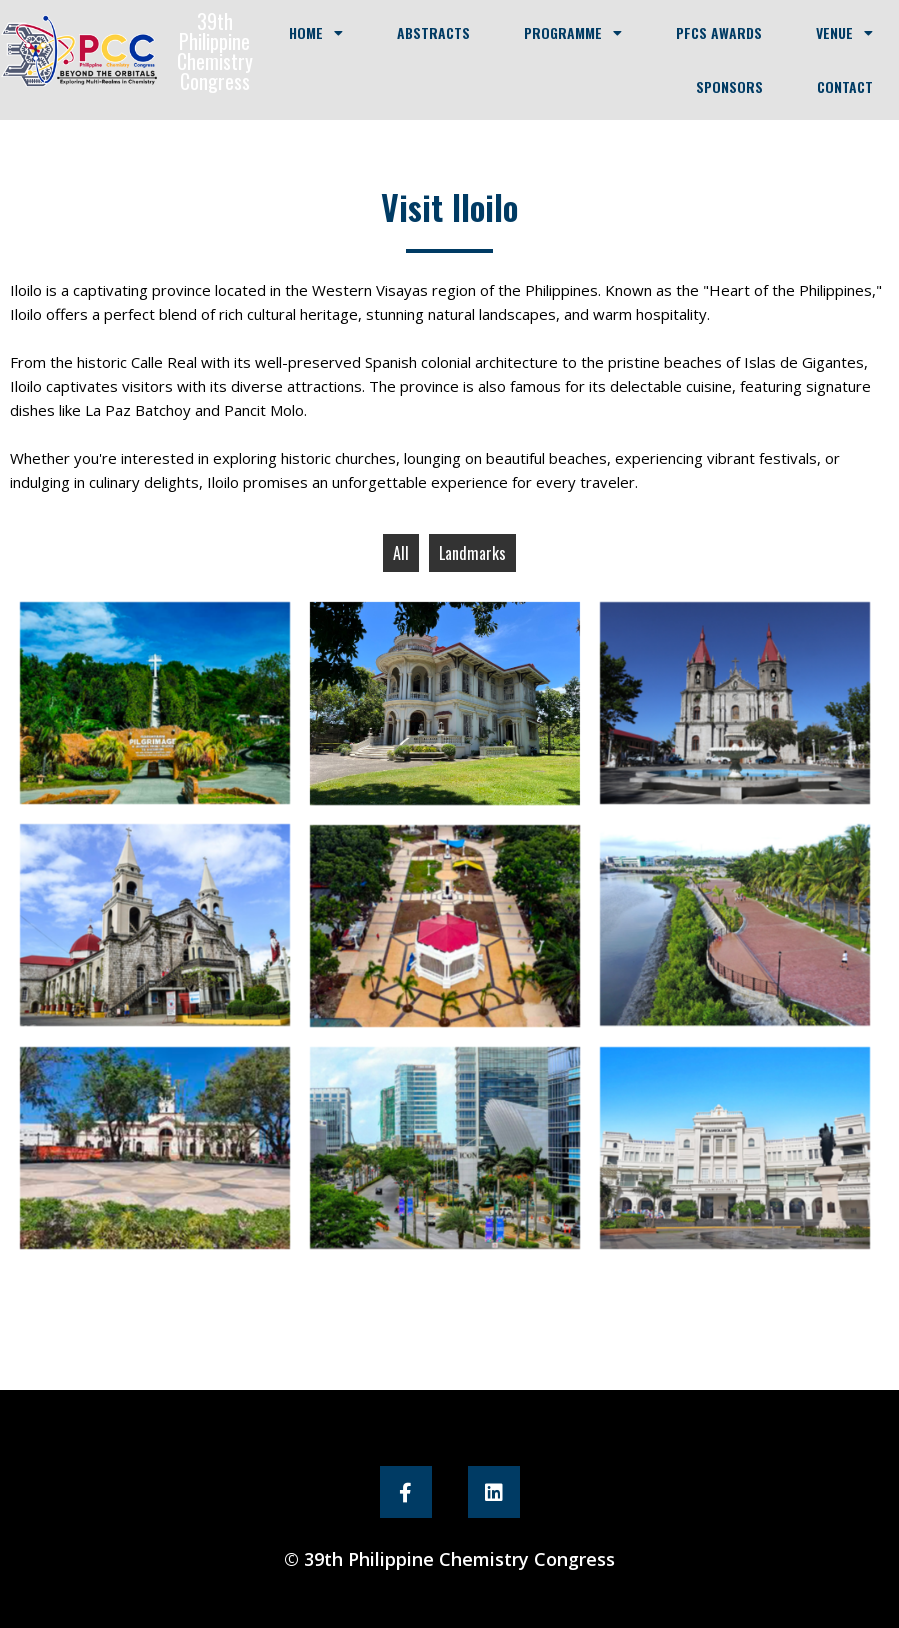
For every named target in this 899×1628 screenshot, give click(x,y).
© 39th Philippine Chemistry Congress (449, 1559)
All (401, 553)
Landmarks (472, 553)
